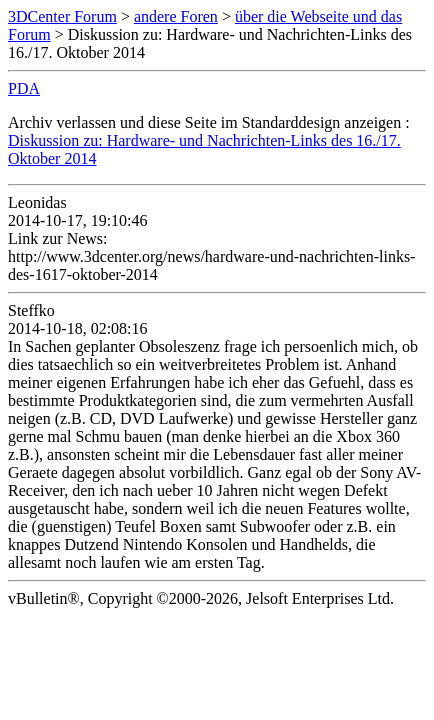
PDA (24, 88)
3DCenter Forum (62, 16)
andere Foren (176, 16)
